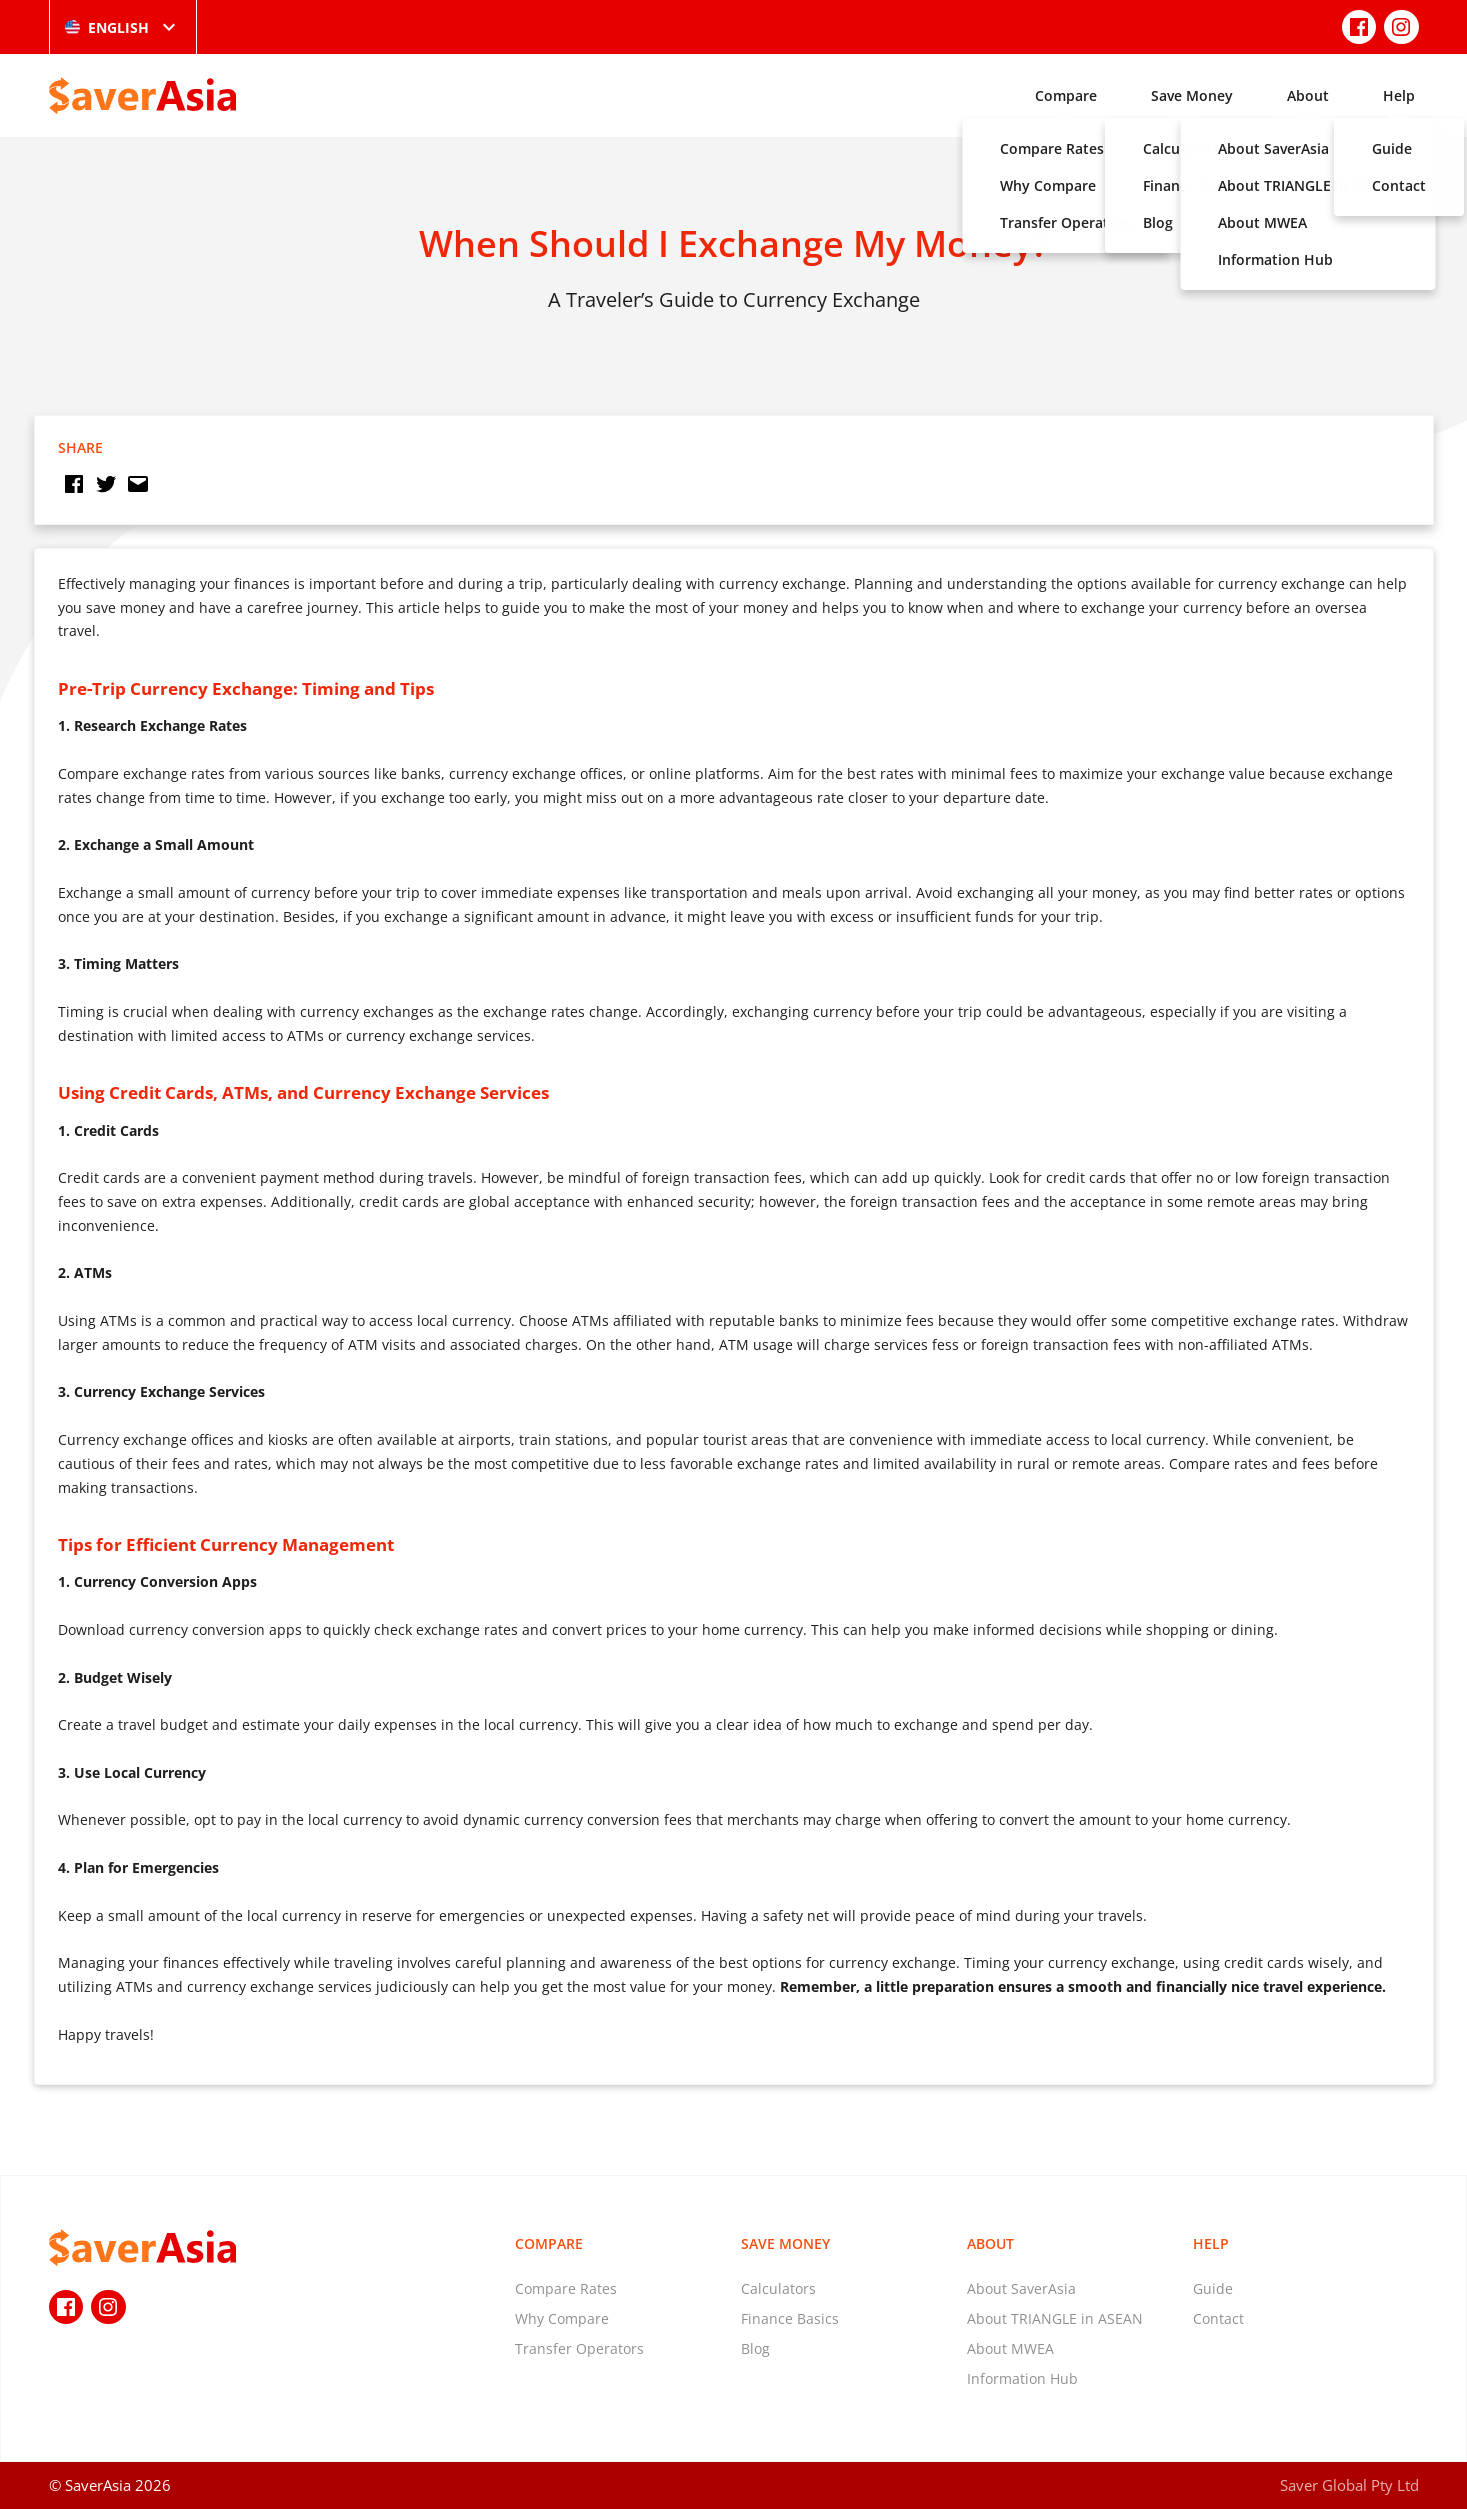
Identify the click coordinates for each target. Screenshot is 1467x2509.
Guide (1213, 2288)
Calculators (778, 2288)
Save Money (1192, 95)
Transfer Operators (579, 2348)
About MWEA (1010, 2348)
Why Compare (562, 2318)
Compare (1066, 95)
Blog (755, 2348)
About (1308, 95)
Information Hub (1022, 2378)
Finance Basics (790, 2318)
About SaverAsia (1021, 2288)
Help (1399, 95)
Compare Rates (566, 2288)
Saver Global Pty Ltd (1349, 2485)
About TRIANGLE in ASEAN (1055, 2318)
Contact (1218, 2318)
